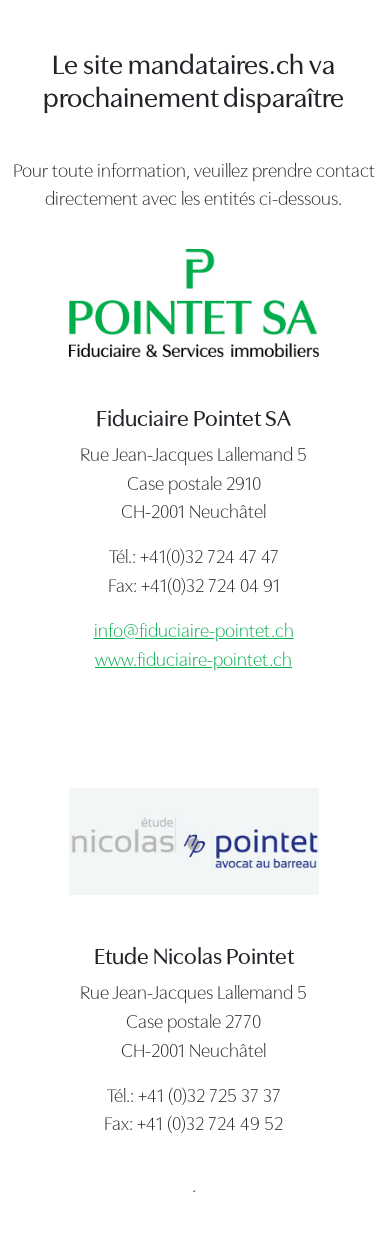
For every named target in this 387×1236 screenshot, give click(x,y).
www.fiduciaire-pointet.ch (193, 661)
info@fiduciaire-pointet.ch (194, 632)
